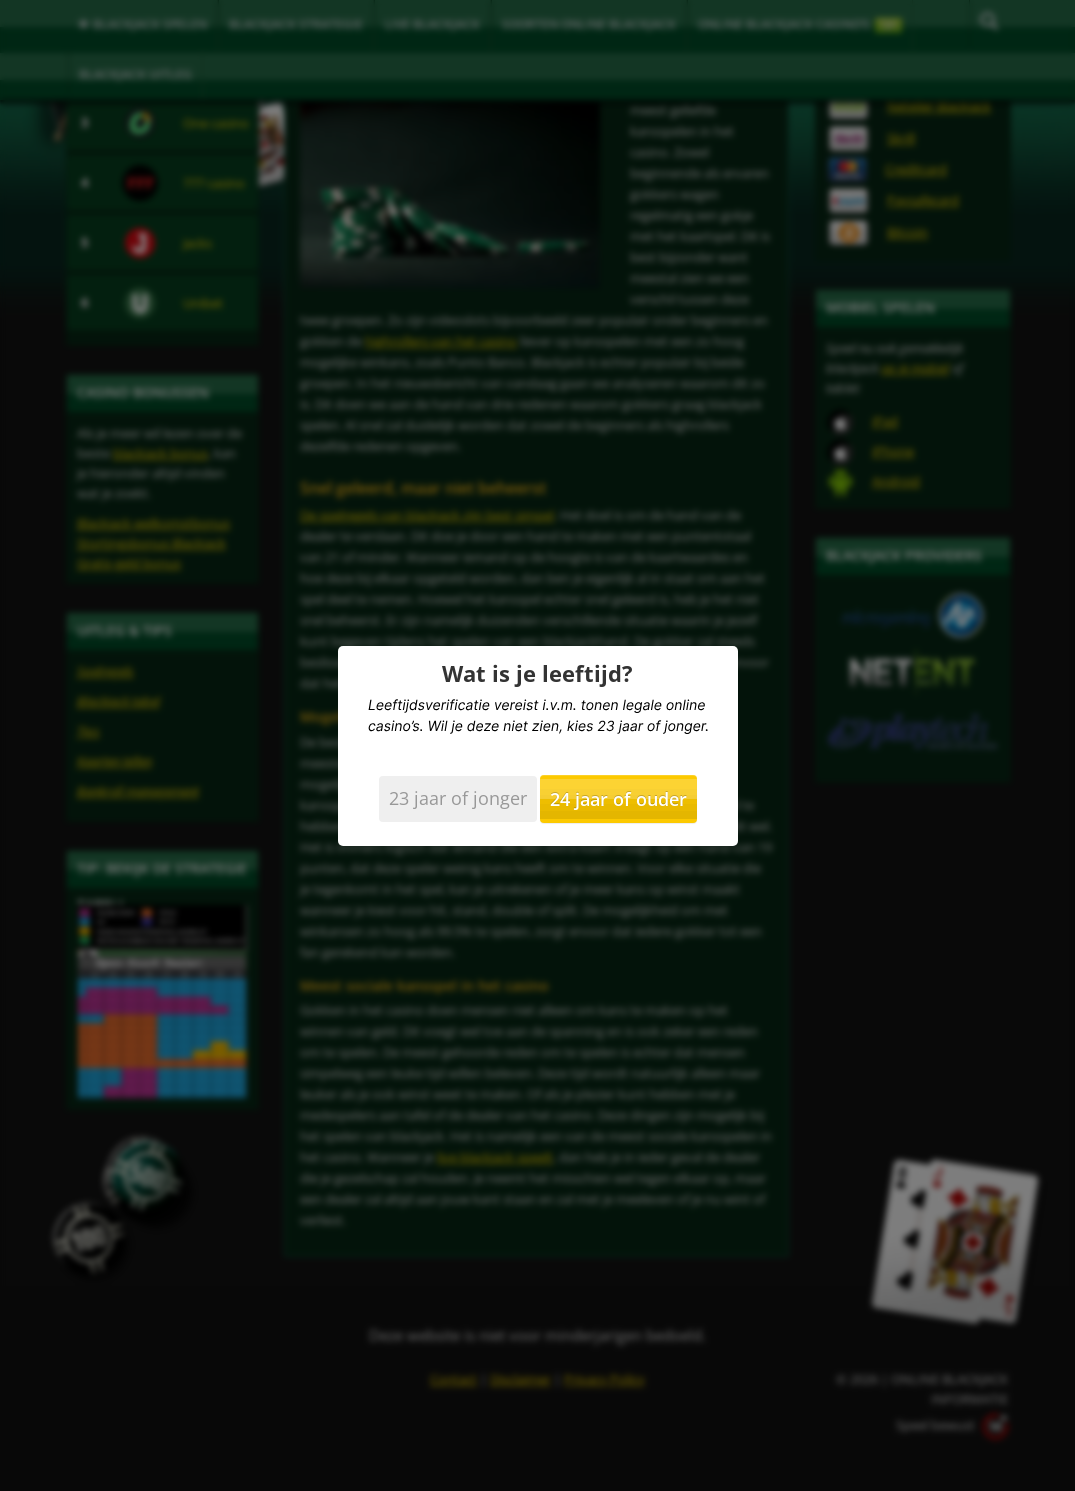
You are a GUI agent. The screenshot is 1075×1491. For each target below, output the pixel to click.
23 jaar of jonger (458, 798)
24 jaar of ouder (618, 799)
